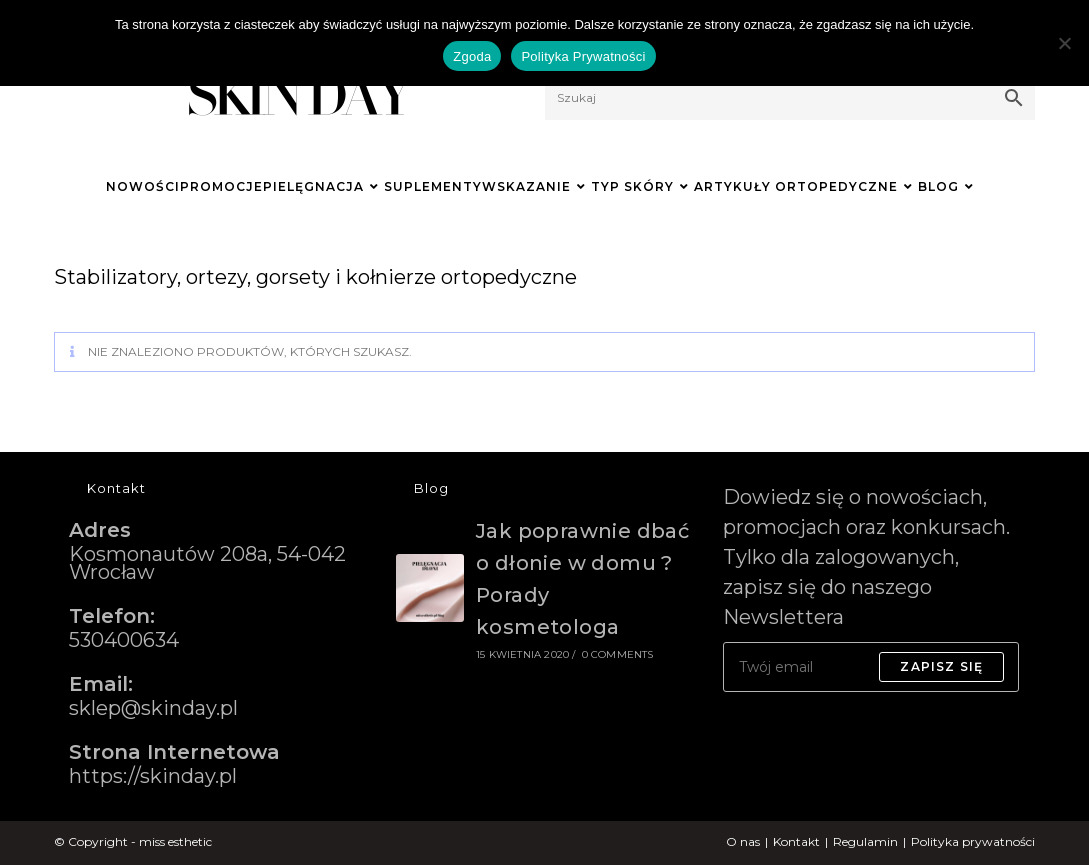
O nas (743, 841)
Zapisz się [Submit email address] (941, 666)
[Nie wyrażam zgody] (1064, 43)
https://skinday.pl (153, 776)
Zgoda (472, 56)
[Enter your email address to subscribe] (871, 667)
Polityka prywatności (973, 841)
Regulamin (865, 841)
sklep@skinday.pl (153, 708)
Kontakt (796, 841)
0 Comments (618, 654)
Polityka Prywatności (583, 56)
